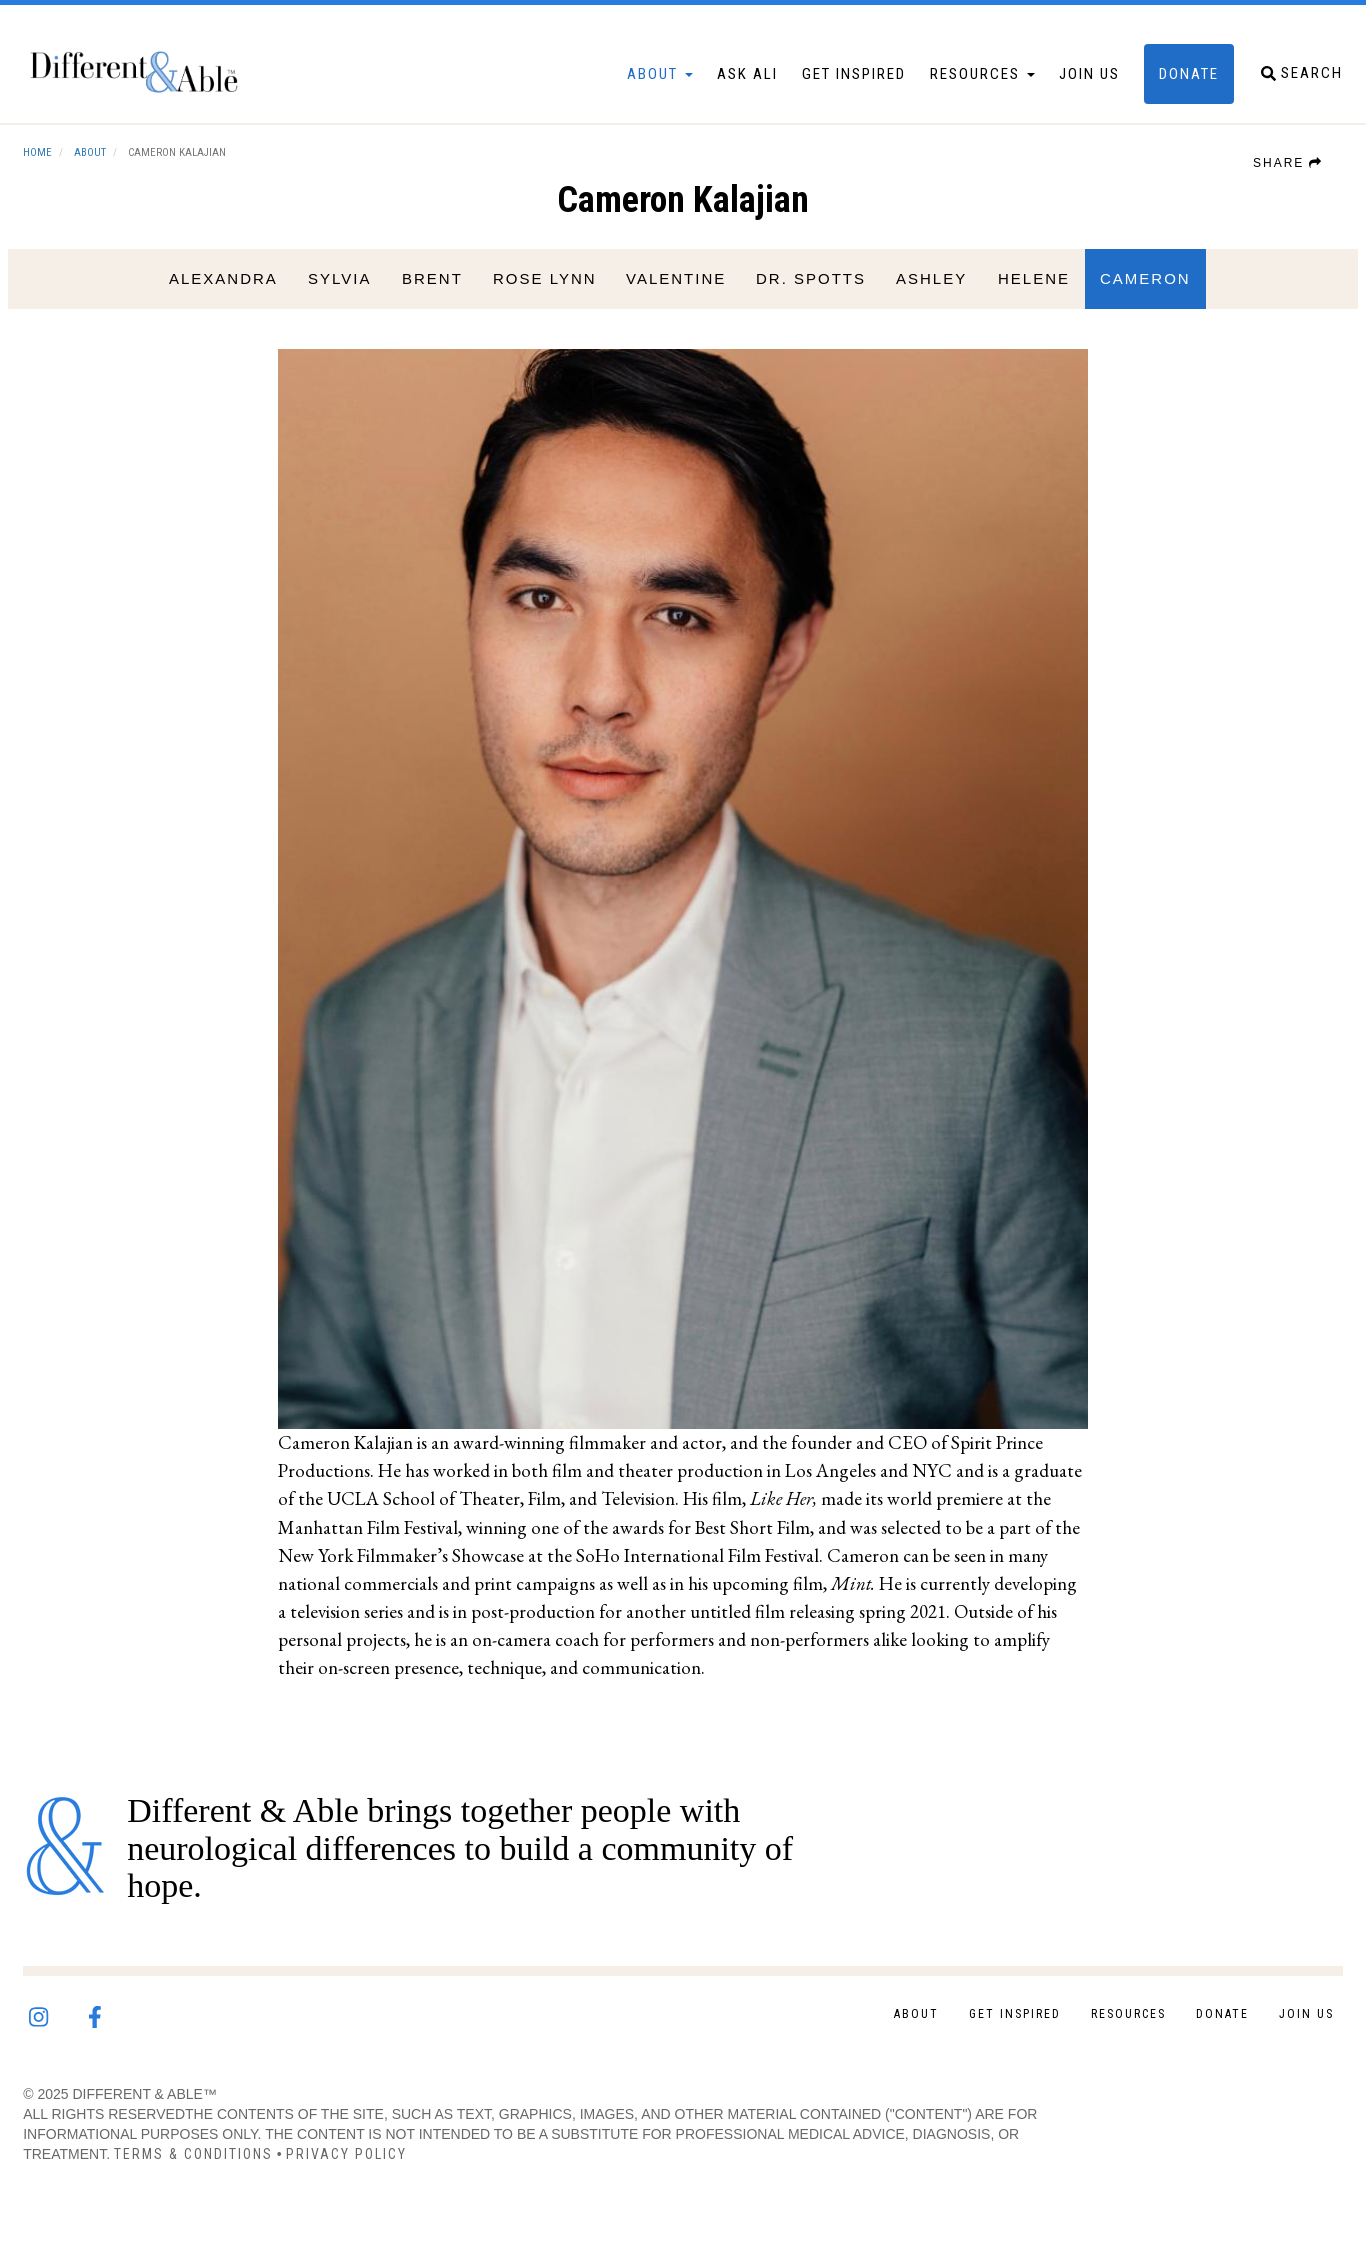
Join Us (1057, 86)
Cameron (1140, 301)
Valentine (672, 301)
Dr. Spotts (807, 301)
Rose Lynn (540, 301)
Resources (950, 86)
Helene (1029, 301)
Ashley (927, 301)
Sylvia (335, 301)
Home (69, 175)
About (628, 86)
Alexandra (219, 301)
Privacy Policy (377, 2165)
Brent (427, 301)
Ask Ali (715, 86)
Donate (1157, 86)
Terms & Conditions (224, 2165)
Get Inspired (822, 86)
